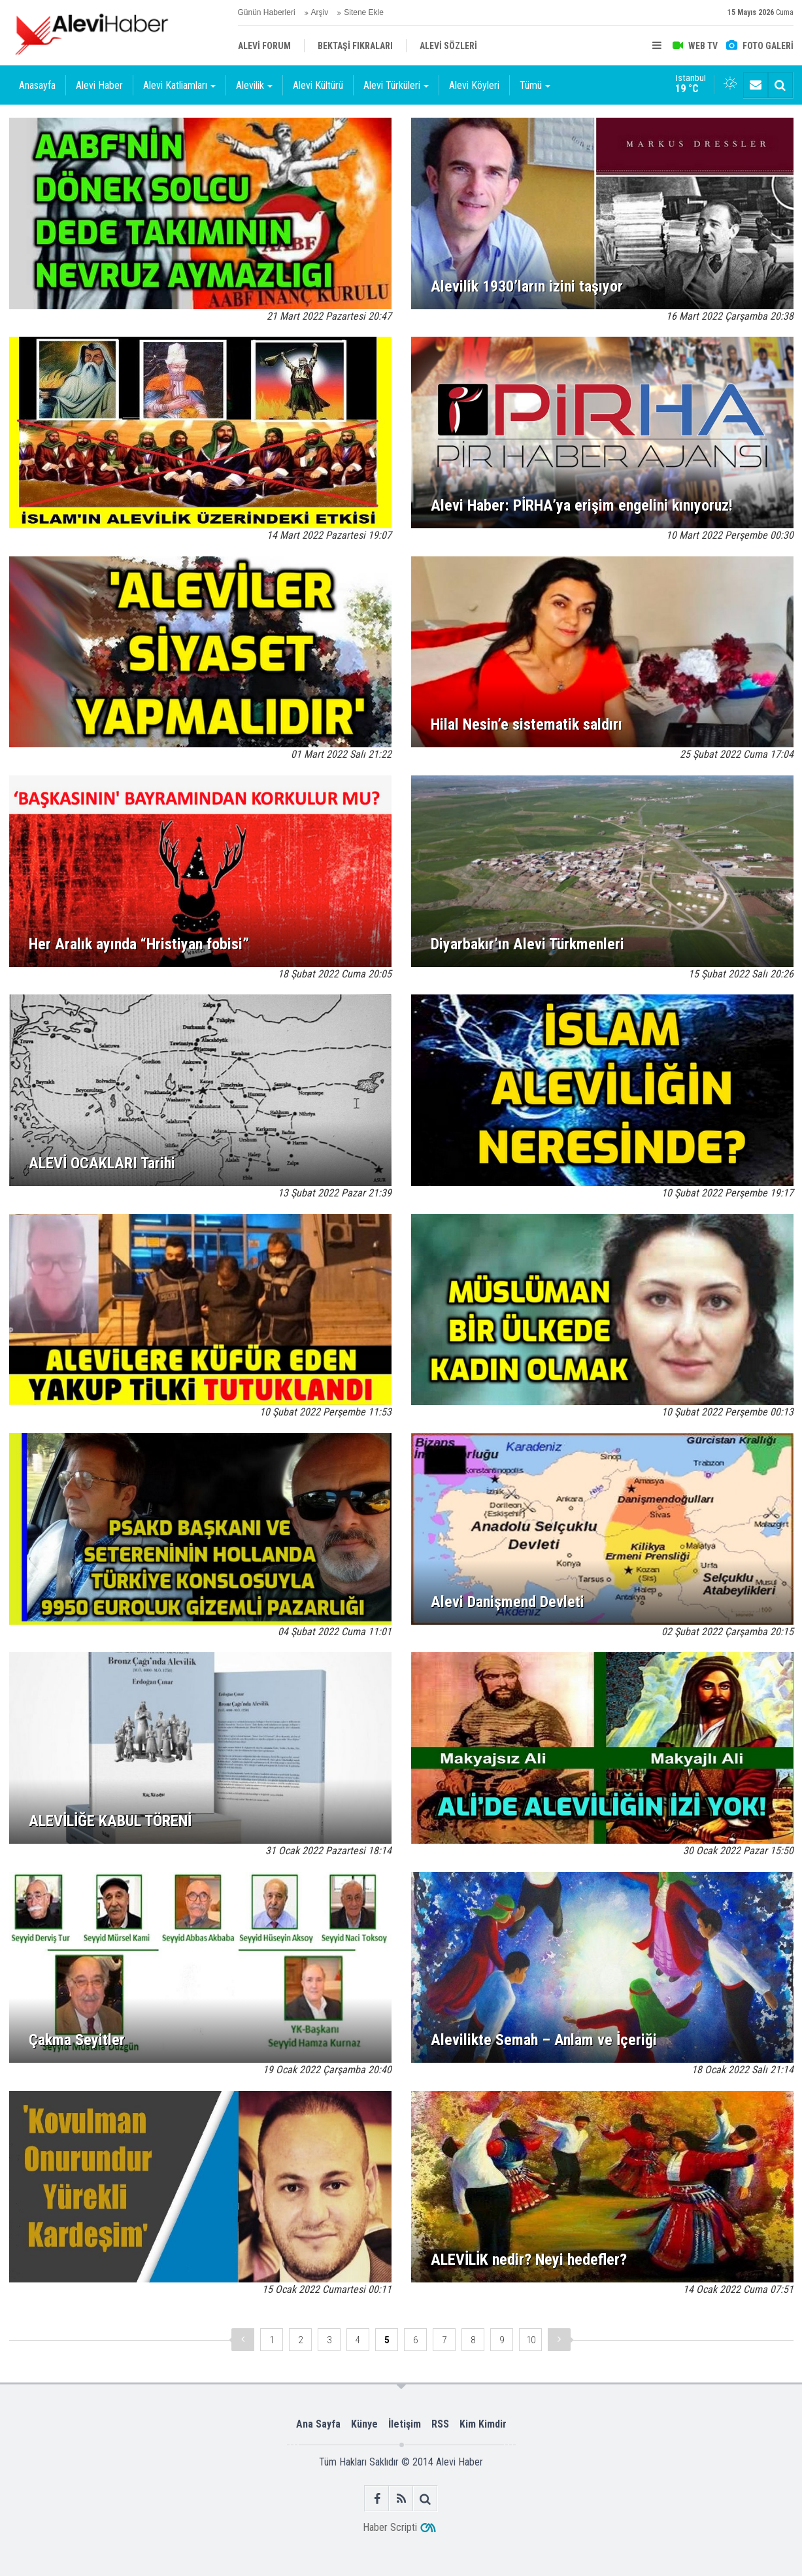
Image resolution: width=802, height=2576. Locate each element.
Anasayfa (37, 85)
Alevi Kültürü (318, 85)
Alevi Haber (99, 85)
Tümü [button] (535, 85)
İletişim (404, 2424)
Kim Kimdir (483, 2424)
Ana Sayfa (318, 2424)
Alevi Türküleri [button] (396, 85)
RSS (440, 2424)
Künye (364, 2424)
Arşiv (320, 12)
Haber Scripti (390, 2527)
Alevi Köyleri (474, 85)
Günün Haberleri (266, 12)
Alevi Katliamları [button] (179, 85)
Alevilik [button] (254, 85)
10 (530, 2340)
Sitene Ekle (364, 12)
